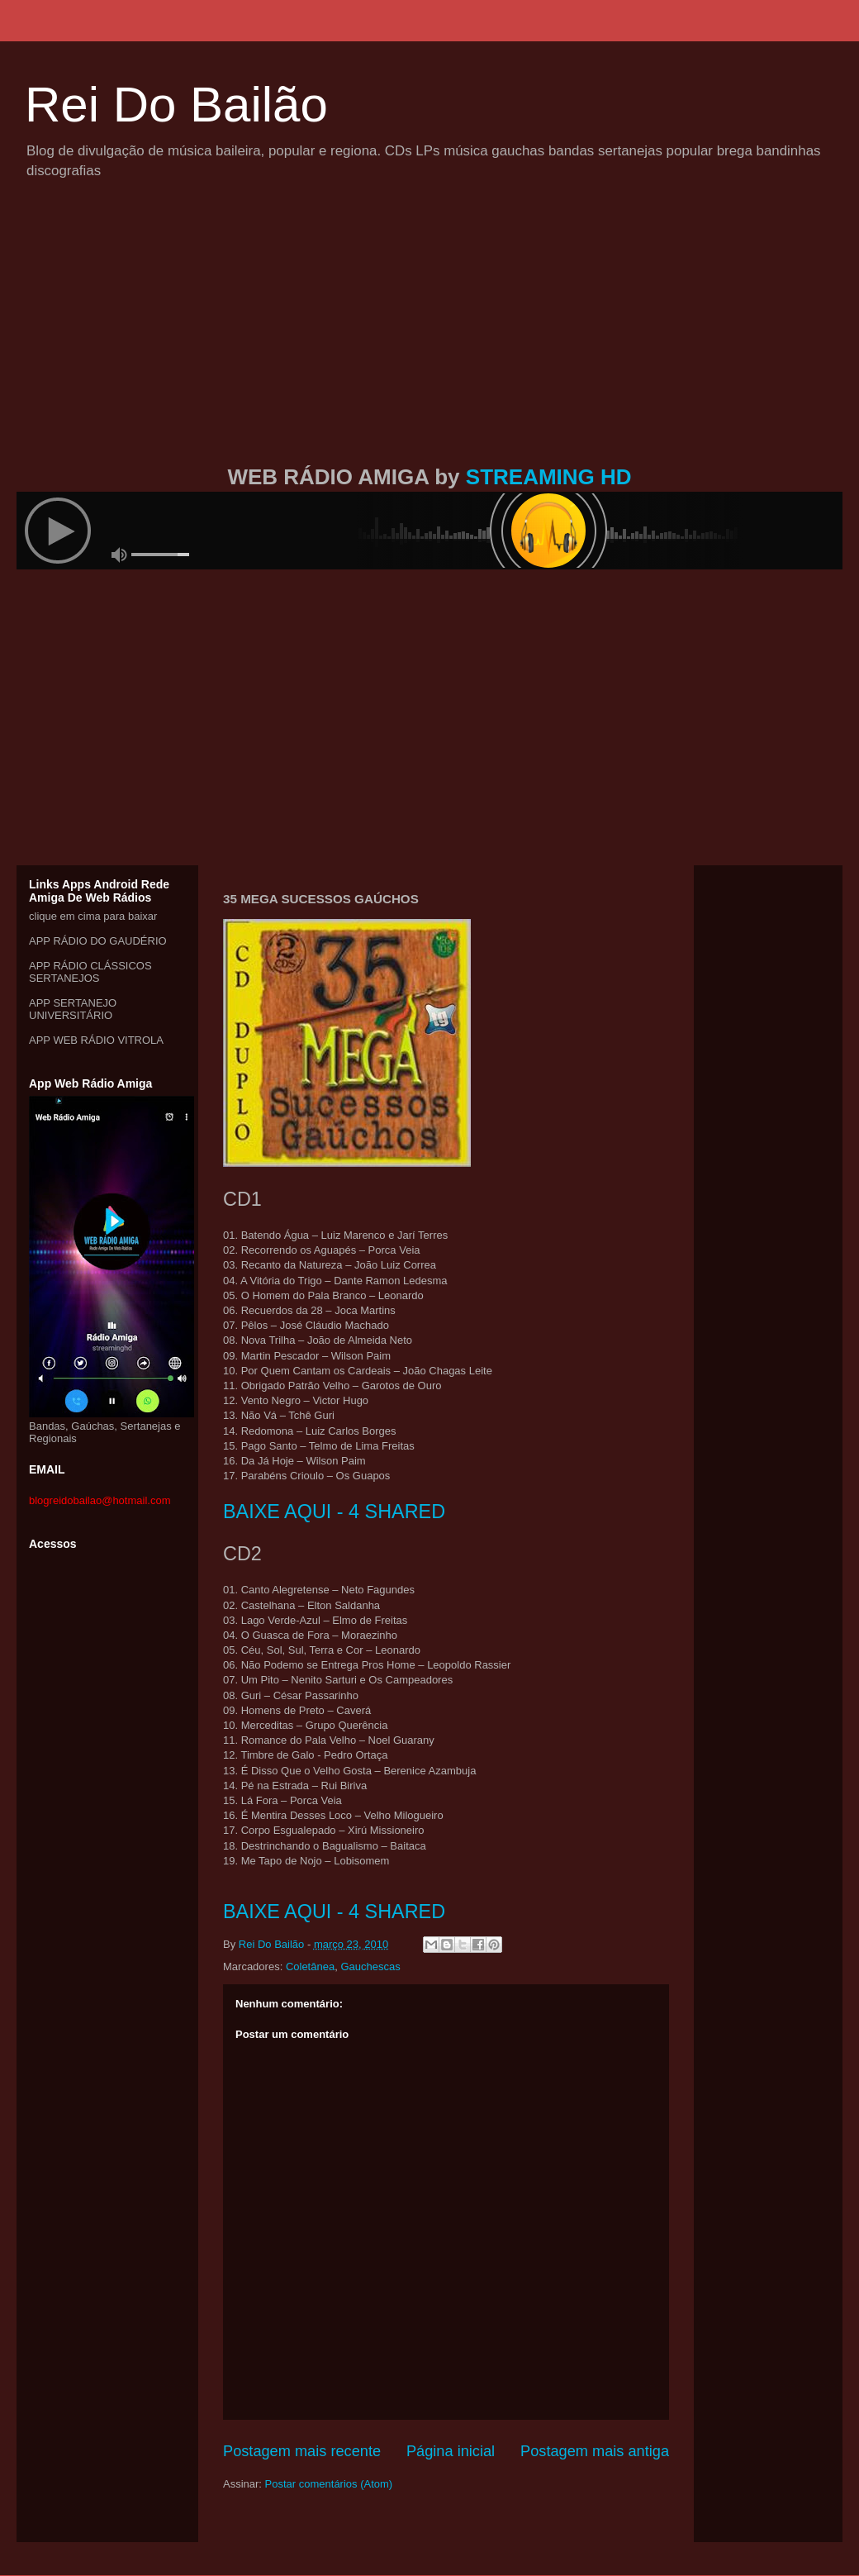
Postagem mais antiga (594, 2451)
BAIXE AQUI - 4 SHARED (334, 1511)
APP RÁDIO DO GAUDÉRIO (98, 941)
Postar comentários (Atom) (329, 2484)
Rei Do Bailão (176, 104)
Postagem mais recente (302, 2451)
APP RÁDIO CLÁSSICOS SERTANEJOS (90, 971)
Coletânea (310, 1966)
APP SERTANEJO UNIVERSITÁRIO (72, 1009)
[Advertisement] (429, 341)
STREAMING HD (549, 476)
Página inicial (450, 2451)
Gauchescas (370, 1966)
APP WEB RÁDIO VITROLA (96, 1040)
